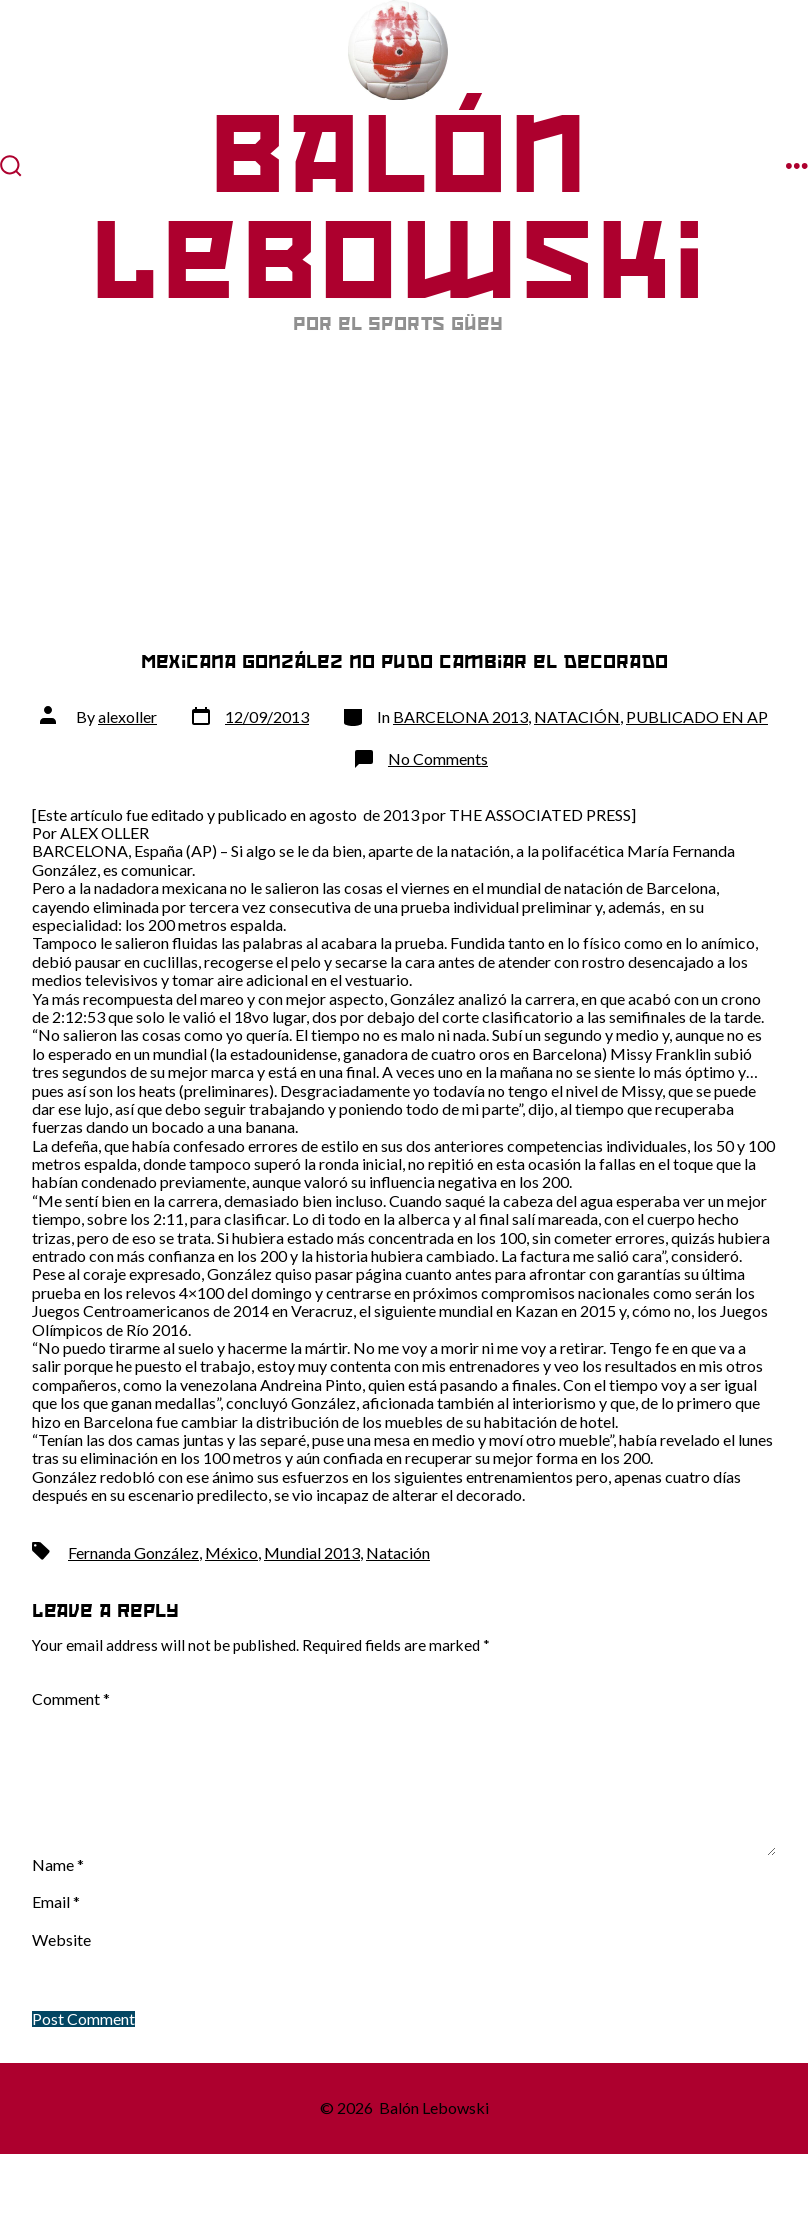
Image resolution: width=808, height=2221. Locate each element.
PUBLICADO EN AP (697, 716)
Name (58, 1865)
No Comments (438, 758)
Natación (398, 1552)
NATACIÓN (577, 716)
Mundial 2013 (312, 1552)
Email (56, 1902)
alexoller (127, 716)
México (231, 1552)
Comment (71, 1699)
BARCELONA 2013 (460, 716)
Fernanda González (133, 1552)
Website (61, 1940)
